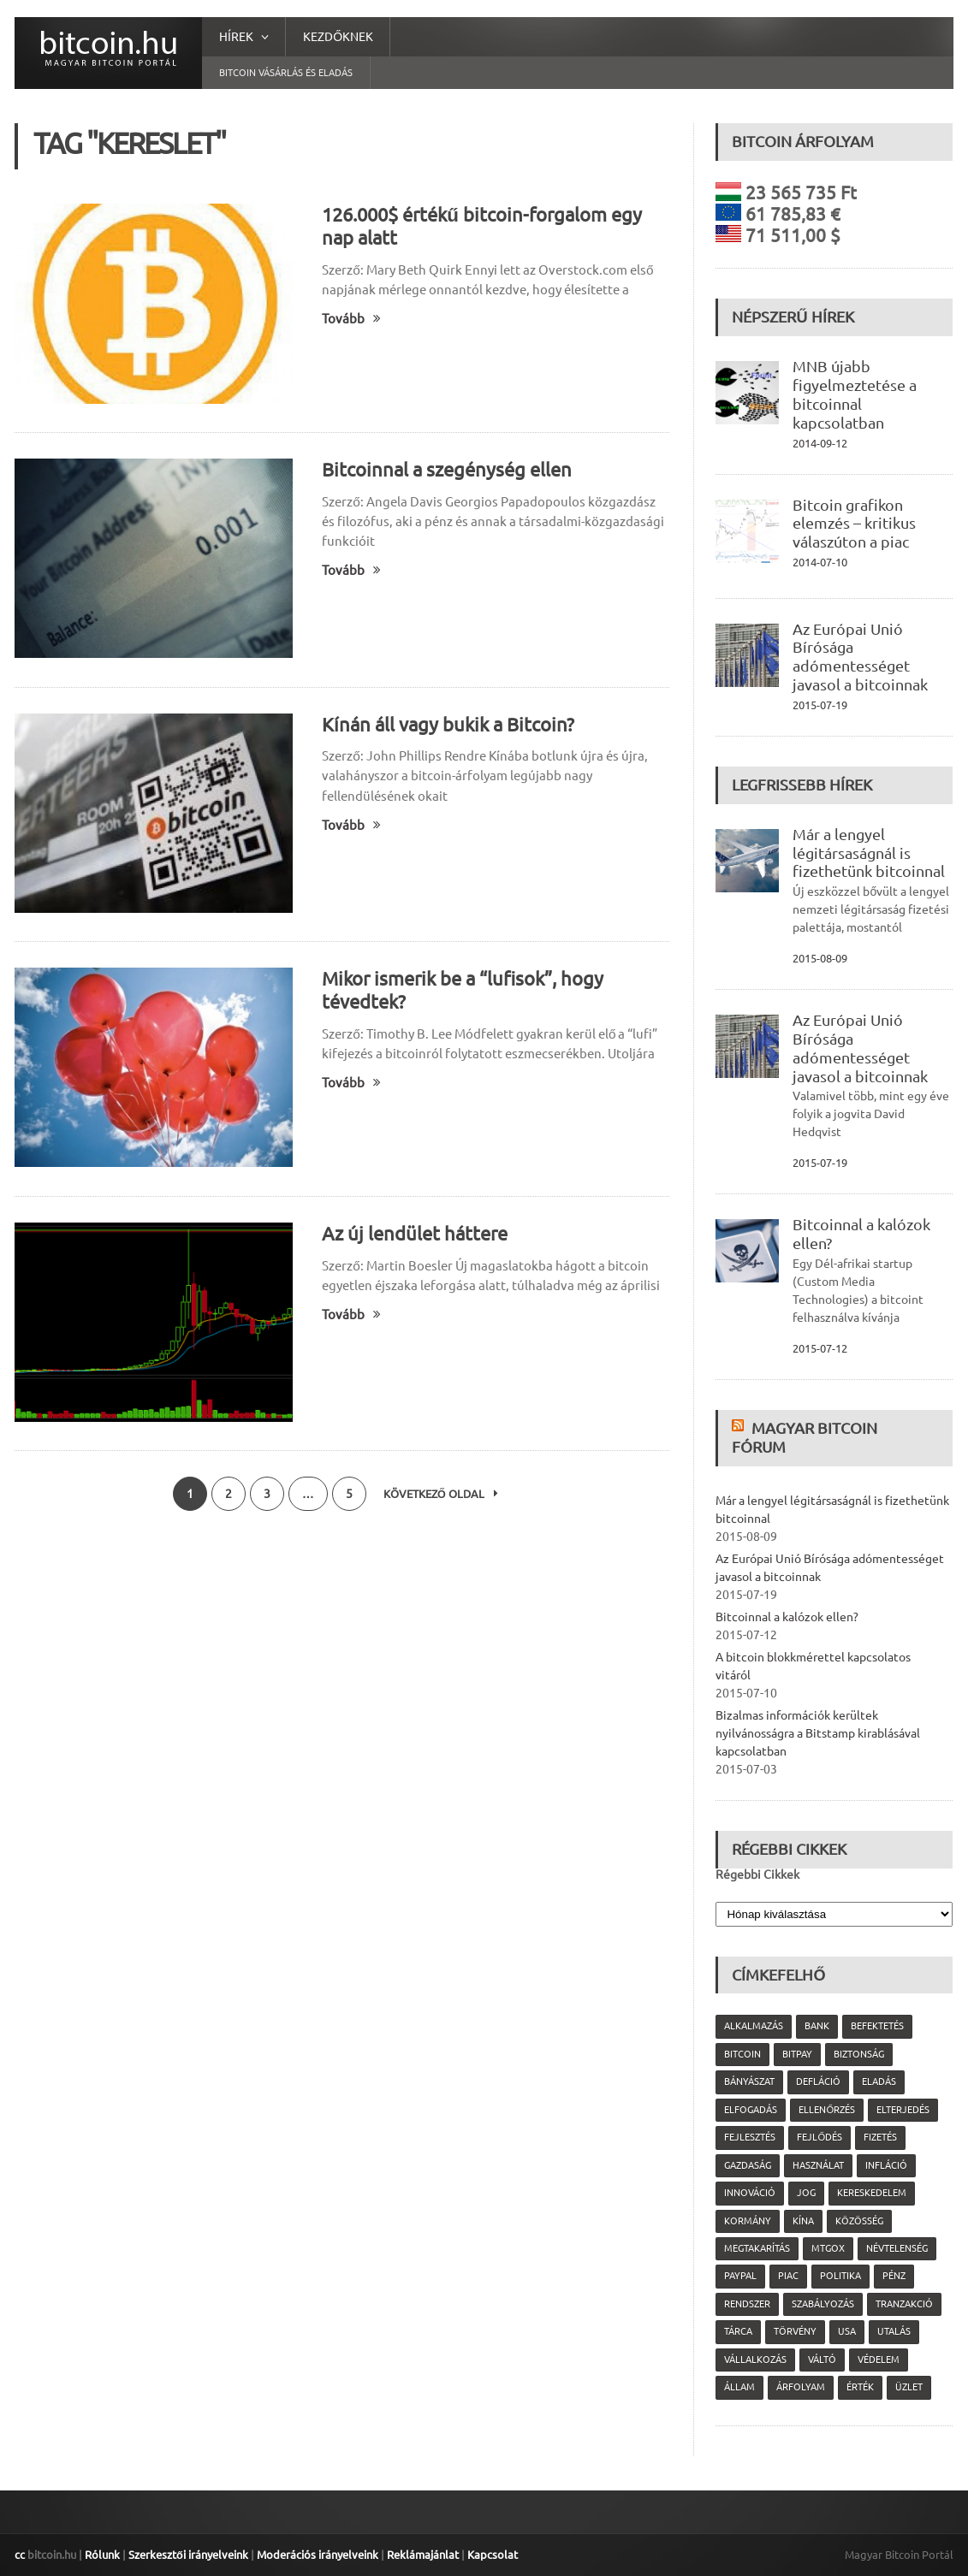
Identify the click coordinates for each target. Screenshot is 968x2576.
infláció (886, 2165)
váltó (822, 2359)
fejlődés (819, 2137)
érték (860, 2387)
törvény (795, 2331)
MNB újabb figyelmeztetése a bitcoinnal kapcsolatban (855, 394)
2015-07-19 (820, 705)
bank (817, 2026)
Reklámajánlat (423, 2555)
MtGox (828, 2248)
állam (739, 2387)
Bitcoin (742, 2054)
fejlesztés (749, 2137)
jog (806, 2193)
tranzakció (904, 2304)
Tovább (351, 318)
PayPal (740, 2276)
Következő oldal (440, 1494)
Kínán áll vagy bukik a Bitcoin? (448, 724)
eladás (879, 2081)
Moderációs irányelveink (317, 2555)
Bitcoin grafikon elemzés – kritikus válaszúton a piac (854, 523)
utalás (894, 2331)
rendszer (747, 2304)
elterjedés (902, 2110)
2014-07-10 (820, 562)
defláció (818, 2081)
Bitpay (797, 2054)
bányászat (749, 2081)
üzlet (909, 2387)
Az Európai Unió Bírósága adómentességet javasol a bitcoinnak (860, 656)
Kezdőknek (338, 37)
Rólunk (102, 2555)
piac (788, 2276)
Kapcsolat (492, 2555)
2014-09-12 (820, 443)
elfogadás (750, 2110)
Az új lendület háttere (415, 1233)
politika (840, 2276)
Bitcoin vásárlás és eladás (286, 73)
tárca (738, 2331)
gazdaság (747, 2165)
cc (20, 2555)
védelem (879, 2359)
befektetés (877, 2026)
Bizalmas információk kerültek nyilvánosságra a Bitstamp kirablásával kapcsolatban (818, 1733)
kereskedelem (871, 2193)
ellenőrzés (827, 2110)
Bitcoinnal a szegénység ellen (447, 469)
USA (847, 2331)
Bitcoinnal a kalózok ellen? (787, 1617)
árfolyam (800, 2387)
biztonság (859, 2054)
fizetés (880, 2137)
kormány (747, 2221)
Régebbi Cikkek (757, 1874)
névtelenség (897, 2248)
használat (818, 2165)
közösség (859, 2221)
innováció (749, 2193)
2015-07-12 (820, 1348)
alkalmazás (753, 2026)
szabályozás (823, 2304)
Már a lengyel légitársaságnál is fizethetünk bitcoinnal (869, 853)
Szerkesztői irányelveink (188, 2555)
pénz (894, 2276)
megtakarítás (757, 2248)
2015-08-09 (820, 958)
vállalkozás (755, 2359)
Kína (803, 2221)
